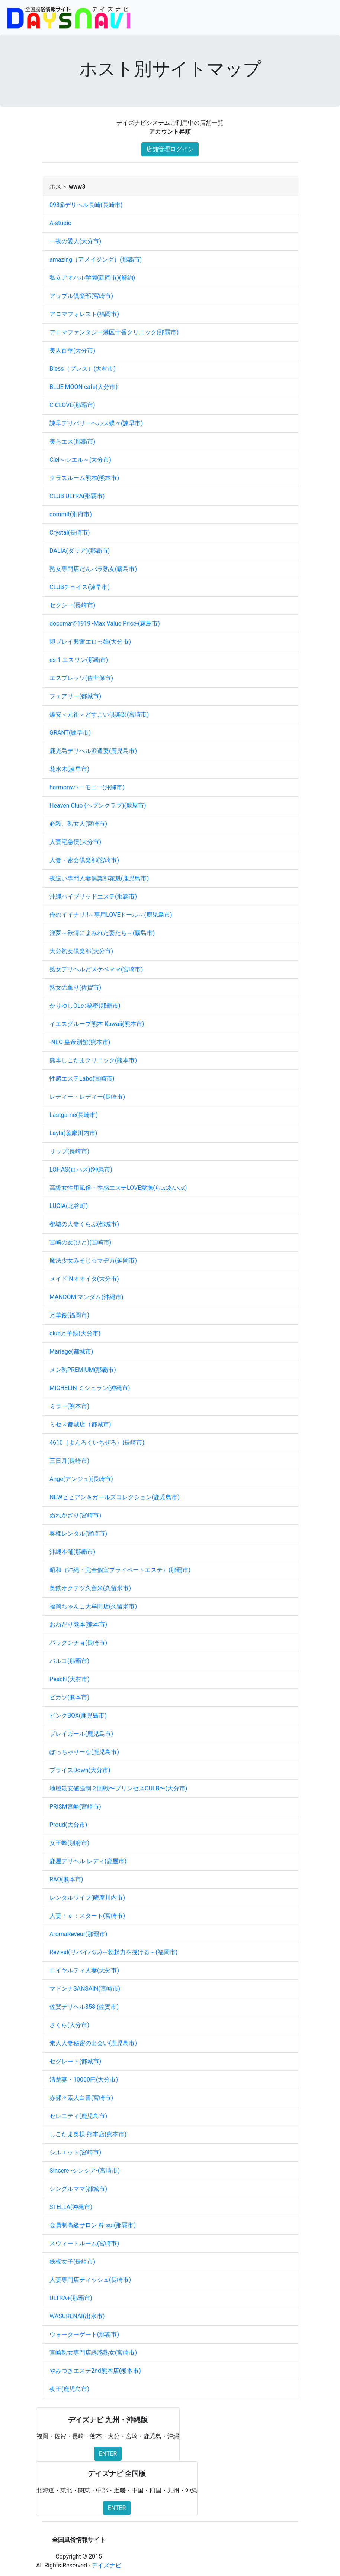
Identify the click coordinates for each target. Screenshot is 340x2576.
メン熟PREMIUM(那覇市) (82, 1369)
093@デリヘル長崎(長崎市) (85, 204)
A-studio (60, 223)
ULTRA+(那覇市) (70, 2297)
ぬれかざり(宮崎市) (75, 1515)
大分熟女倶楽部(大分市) (81, 951)
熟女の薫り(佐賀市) (75, 987)
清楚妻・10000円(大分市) (83, 2079)
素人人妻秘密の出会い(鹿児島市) (93, 2043)
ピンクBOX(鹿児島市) (78, 1715)
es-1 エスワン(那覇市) (78, 659)
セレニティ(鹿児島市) (78, 2115)
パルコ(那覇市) (69, 1660)
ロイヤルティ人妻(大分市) (84, 1970)
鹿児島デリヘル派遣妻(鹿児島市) (93, 750)
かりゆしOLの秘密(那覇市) (85, 1005)
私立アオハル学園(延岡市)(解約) (92, 277)
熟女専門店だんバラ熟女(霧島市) (93, 568)
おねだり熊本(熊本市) (78, 1624)
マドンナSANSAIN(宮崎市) (84, 1988)
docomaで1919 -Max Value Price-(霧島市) (104, 623)
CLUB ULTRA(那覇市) (77, 496)
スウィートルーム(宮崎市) (84, 2243)
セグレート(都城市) (75, 2061)
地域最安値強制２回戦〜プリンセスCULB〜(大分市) (118, 1788)
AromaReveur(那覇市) (78, 1933)
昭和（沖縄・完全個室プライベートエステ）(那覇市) (119, 1569)
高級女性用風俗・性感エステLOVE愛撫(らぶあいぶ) (118, 1187)
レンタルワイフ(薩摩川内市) (87, 1897)
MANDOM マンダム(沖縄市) (86, 1296)
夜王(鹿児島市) (69, 2389)
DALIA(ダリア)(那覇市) (79, 550)
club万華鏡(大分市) (74, 1333)
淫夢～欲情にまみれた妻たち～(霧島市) (102, 932)
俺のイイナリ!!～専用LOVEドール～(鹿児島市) (110, 914)
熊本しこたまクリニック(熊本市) (93, 1060)
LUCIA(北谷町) (68, 1205)
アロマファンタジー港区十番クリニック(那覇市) (114, 332)
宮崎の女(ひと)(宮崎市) (80, 1242)
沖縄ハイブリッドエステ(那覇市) (93, 896)
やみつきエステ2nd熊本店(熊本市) (95, 2370)
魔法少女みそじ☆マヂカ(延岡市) (93, 1260)
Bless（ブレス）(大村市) (82, 368)
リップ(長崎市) (69, 1151)
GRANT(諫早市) (70, 732)
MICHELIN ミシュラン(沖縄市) (89, 1387)
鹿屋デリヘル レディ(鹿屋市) (87, 1861)
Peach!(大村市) (69, 1679)
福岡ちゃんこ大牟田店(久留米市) (93, 1606)
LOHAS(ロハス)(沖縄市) (80, 1169)
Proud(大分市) (68, 1824)
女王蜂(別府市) (69, 1842)
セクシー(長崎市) (72, 605)
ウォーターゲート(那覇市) (84, 2334)
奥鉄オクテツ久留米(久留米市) (90, 1588)
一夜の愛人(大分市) (75, 241)
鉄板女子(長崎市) (72, 2261)
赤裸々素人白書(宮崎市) (81, 2097)
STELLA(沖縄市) (70, 2206)
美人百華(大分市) (72, 350)
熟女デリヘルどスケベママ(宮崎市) (96, 969)
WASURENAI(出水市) (77, 2316)
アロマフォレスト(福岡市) (84, 314)
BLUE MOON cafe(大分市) (83, 386)
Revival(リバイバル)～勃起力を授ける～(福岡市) (113, 1952)
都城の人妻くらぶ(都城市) (84, 1224)
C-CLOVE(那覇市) (72, 405)
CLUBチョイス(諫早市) (79, 587)
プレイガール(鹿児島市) (81, 1733)
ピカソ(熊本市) (69, 1697)
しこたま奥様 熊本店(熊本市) (87, 2134)
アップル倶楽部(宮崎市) (81, 295)
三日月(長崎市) (69, 1460)
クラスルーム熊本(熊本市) (84, 477)
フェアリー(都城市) (75, 696)
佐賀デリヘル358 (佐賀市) (84, 2006)
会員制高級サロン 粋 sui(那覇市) (92, 2225)
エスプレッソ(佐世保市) (81, 678)
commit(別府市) (70, 514)
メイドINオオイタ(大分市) (84, 1278)
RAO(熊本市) (66, 1879)
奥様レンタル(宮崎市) (78, 1533)
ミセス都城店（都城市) (80, 1424)
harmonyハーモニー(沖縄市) (87, 787)
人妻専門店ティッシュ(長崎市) (90, 2279)
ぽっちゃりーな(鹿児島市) (84, 1751)
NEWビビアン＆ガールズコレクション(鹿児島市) (114, 1497)
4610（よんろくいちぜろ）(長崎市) (96, 1442)
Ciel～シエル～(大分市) (80, 459)
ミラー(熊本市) (69, 1406)
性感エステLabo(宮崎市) (81, 1078)
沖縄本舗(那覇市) (72, 1551)
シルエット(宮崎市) (75, 2152)
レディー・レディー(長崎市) (87, 1096)
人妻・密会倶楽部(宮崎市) (84, 860)
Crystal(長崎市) (69, 532)
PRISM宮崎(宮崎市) (75, 1806)
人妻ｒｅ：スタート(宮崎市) (87, 1915)
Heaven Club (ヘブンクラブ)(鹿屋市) (97, 805)
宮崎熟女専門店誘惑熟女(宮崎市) (93, 2352)
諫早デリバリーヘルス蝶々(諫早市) (96, 423)
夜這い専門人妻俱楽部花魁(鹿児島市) (99, 878)
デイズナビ (106, 2565)
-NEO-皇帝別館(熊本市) (79, 1042)
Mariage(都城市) (71, 1351)
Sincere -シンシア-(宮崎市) (84, 2170)
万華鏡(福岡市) (69, 1315)
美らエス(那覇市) (72, 441)
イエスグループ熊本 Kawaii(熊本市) (96, 1023)
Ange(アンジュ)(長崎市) (81, 1478)
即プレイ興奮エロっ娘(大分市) (90, 641)
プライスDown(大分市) (79, 1770)
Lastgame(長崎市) (73, 1114)
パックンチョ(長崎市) (78, 1642)
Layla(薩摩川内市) (73, 1133)
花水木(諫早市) (69, 769)
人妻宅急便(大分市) (75, 841)
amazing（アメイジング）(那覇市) (95, 259)
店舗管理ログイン (170, 149)
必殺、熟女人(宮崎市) (78, 823)
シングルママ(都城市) (78, 2188)
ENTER (108, 2453)
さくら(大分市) (69, 2024)
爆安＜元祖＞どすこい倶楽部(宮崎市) (99, 714)
